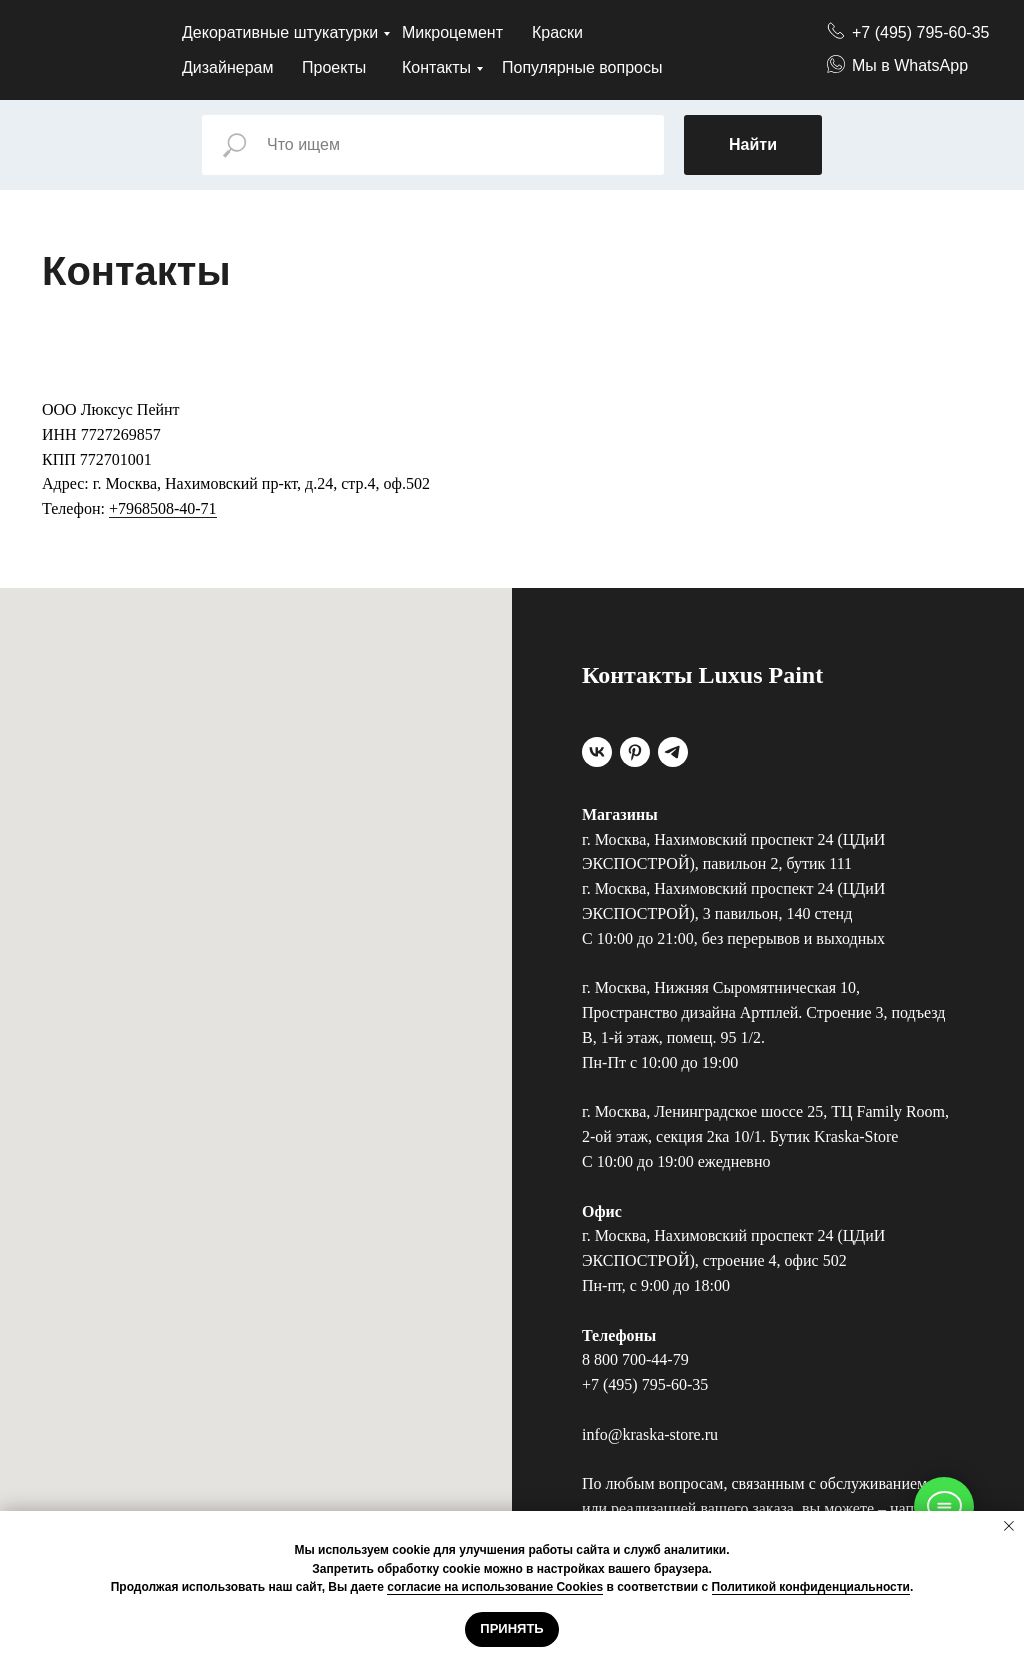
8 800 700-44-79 (635, 1359)
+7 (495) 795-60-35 (920, 32)
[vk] (597, 752)
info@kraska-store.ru (650, 1434)
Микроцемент (452, 32)
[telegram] (673, 752)
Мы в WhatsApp (910, 65)
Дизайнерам (227, 67)
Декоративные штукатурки (280, 32)
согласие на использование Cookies (495, 1587)
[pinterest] (635, 752)
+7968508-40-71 (163, 508)
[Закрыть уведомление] (1009, 1526)
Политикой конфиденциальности (811, 1587)
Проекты (334, 67)
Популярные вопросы (582, 67)
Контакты (436, 67)
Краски (557, 32)
